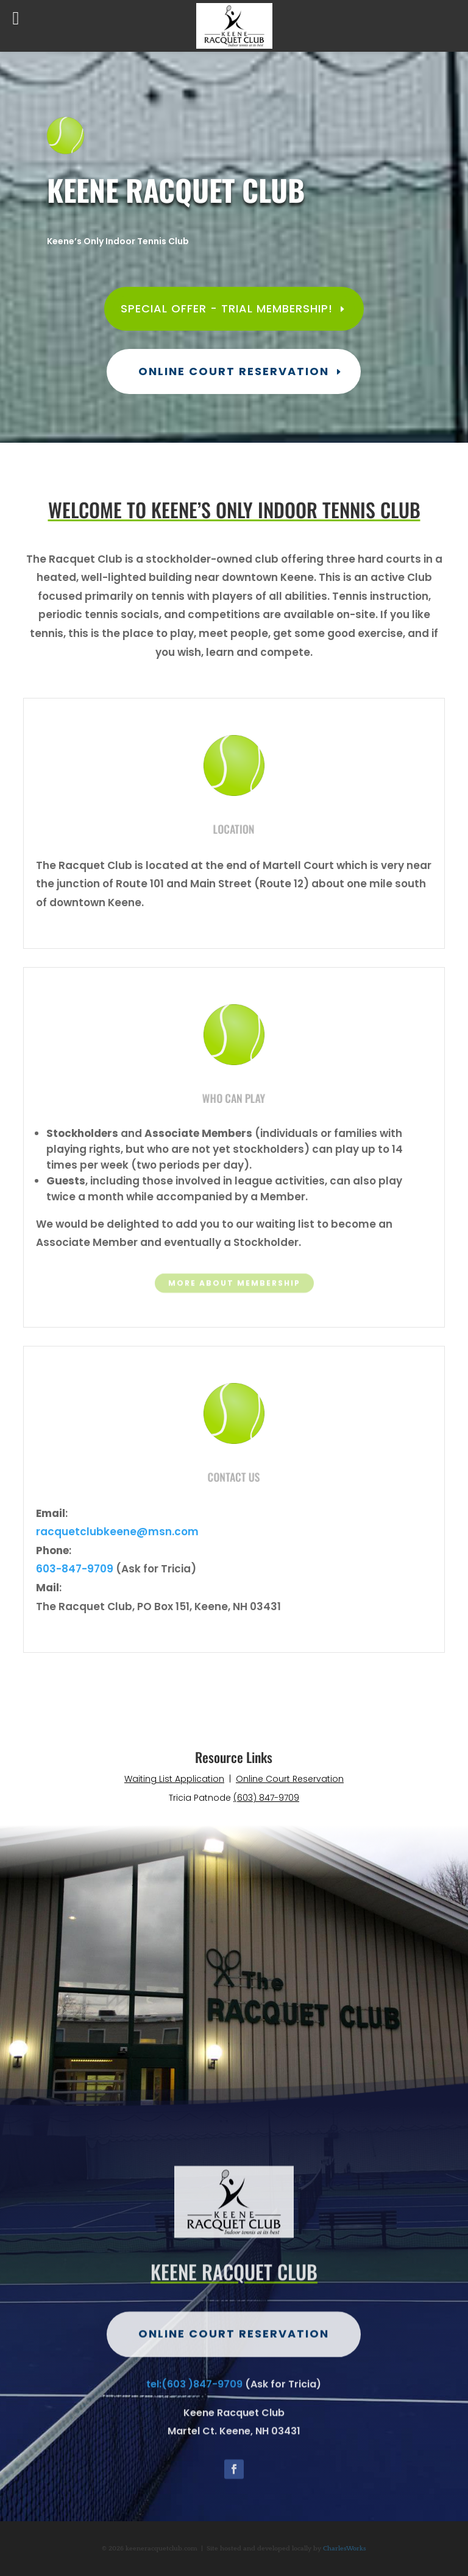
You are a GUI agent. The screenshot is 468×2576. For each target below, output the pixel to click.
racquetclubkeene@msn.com (117, 1531)
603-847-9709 (74, 1568)
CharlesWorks (344, 2548)
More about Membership (234, 1284)
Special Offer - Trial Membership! (227, 308)
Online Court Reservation (233, 371)
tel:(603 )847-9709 (194, 2419)
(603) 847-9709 (266, 1798)
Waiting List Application (174, 1779)
